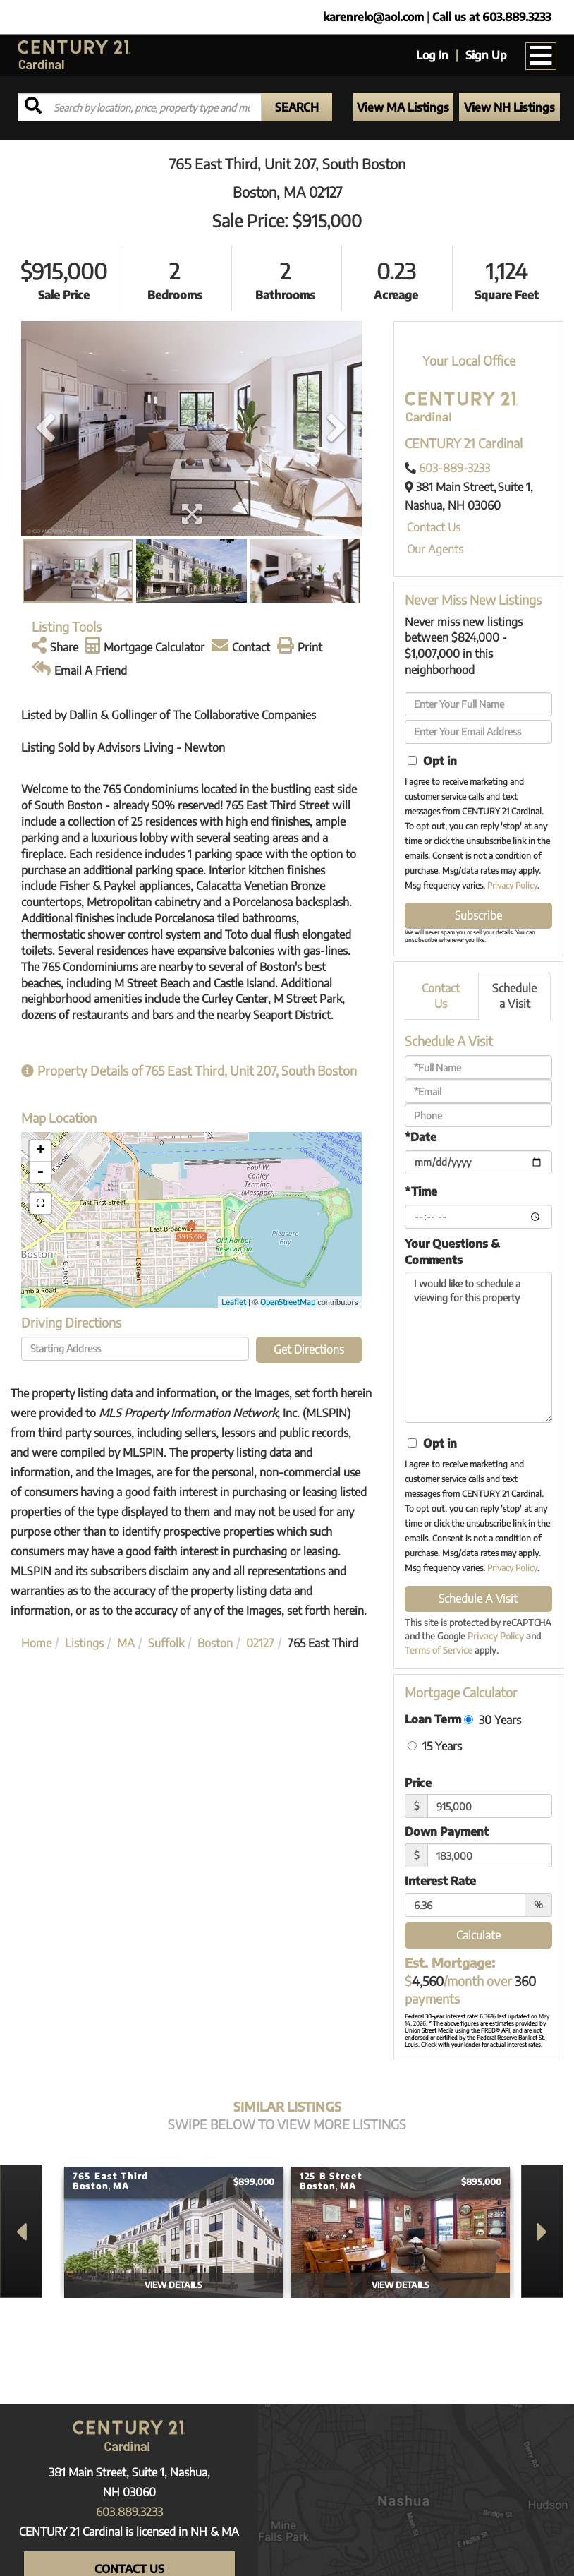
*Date (420, 1137)
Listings (84, 1643)
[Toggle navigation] (540, 56)
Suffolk (166, 1643)
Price (418, 1783)
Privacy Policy (512, 885)
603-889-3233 (454, 468)
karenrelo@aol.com (373, 17)
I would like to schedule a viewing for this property (478, 1347)
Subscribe (478, 915)
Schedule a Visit (514, 996)
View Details (173, 2285)
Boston (215, 1643)
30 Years (492, 1719)
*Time (421, 1191)
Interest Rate (440, 1881)
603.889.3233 (129, 2512)
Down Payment (447, 1831)
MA (126, 1643)
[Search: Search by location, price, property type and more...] (140, 107)
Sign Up (486, 55)
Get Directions (309, 1349)
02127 (260, 1643)
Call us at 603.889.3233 (491, 17)
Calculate (478, 1935)
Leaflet (233, 1301)
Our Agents (435, 549)
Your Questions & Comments (452, 1251)
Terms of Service (438, 1650)
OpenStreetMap (287, 1301)
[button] (297, 107)
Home (36, 1643)
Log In (432, 55)
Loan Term (433, 1719)
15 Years (435, 1745)
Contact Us (433, 527)
